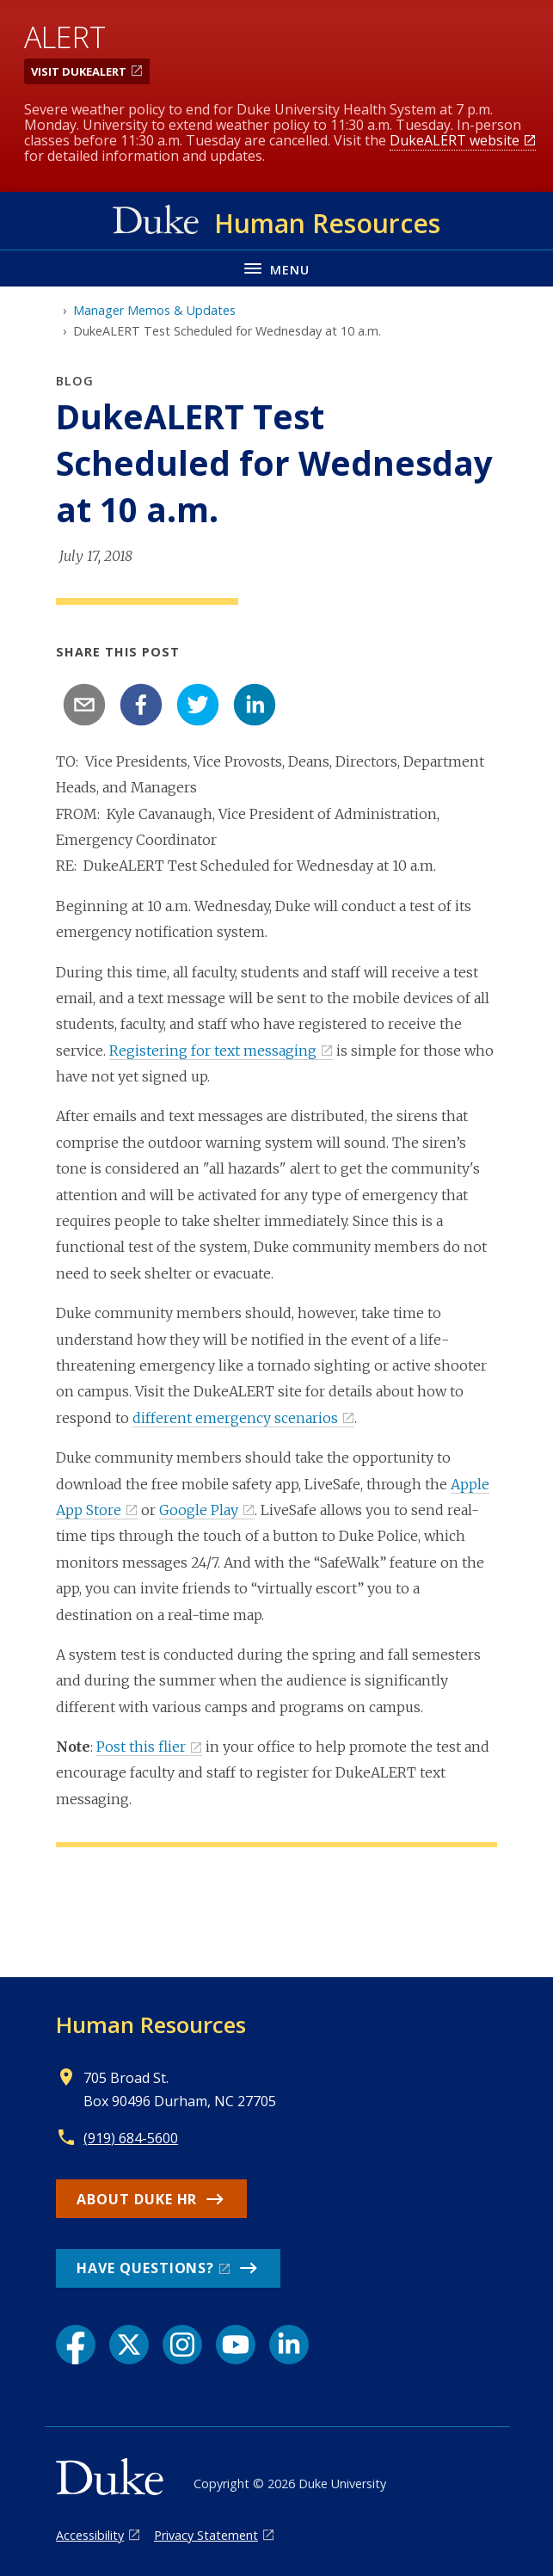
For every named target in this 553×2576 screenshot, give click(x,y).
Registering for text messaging (212, 1050)
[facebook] (141, 704)
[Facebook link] (75, 2344)
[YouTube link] (235, 2344)
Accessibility (90, 2535)
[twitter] (197, 704)
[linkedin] (254, 704)
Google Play (198, 1510)
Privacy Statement (206, 2535)
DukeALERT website (454, 140)
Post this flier (141, 1746)
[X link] (129, 2344)
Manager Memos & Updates (154, 310)
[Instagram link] (182, 2344)
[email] (84, 704)
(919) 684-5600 (130, 2138)
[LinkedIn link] (289, 2344)
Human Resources (151, 2024)
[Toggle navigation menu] (276, 268)
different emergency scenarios (235, 1418)
